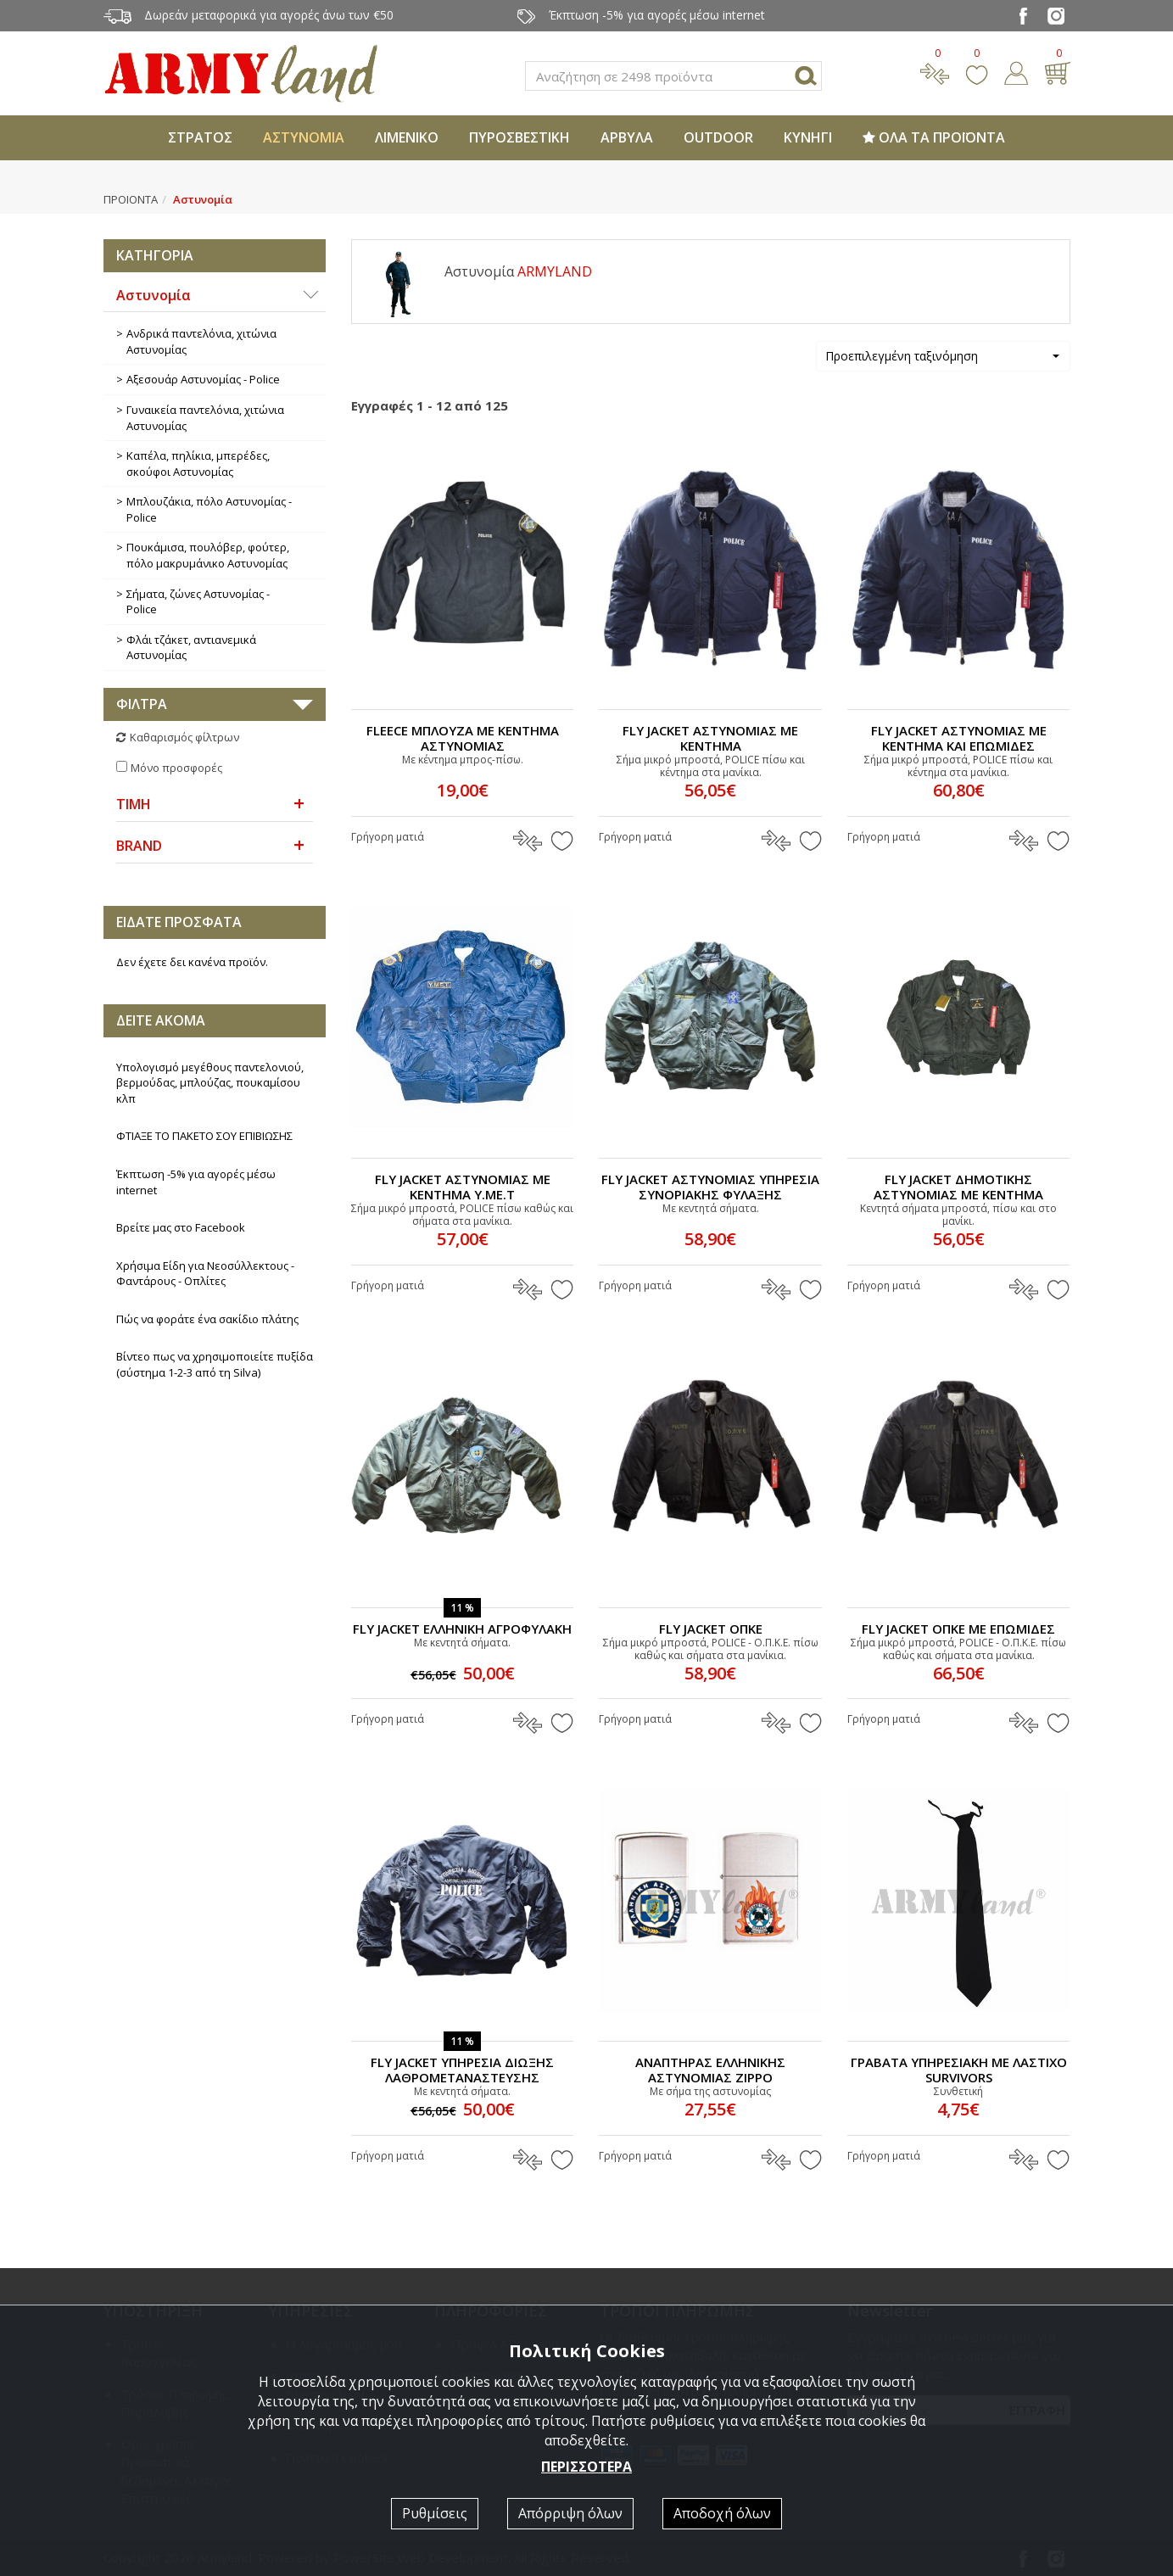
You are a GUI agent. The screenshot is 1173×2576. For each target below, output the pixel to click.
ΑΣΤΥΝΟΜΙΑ (303, 137)
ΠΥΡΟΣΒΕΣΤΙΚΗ (519, 137)
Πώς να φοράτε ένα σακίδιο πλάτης (207, 1319)
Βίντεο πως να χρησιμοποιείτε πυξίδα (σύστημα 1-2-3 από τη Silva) (214, 1364)
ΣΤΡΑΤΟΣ (200, 137)
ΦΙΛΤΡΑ (141, 704)
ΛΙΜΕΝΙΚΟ (406, 137)
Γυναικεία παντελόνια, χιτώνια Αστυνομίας (205, 417)
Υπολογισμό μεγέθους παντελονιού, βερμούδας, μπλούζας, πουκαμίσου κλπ (210, 1082)
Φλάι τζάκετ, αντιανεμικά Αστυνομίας (191, 647)
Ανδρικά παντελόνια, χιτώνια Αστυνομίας (201, 341)
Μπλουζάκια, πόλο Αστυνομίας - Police (209, 509)
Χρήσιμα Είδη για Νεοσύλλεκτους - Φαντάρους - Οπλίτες (205, 1273)
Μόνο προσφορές (176, 767)
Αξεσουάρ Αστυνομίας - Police (203, 379)
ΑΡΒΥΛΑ (626, 137)
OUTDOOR (718, 137)
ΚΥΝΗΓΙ (808, 137)
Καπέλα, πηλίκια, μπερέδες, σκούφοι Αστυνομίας (198, 463)
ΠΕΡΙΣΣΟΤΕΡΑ (586, 2466)
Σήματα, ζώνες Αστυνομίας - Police (198, 601)
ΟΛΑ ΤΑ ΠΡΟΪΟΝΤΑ (934, 137)
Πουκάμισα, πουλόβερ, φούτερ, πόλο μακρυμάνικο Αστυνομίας (207, 555)
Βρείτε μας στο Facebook (180, 1227)
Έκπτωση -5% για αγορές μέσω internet (196, 1182)
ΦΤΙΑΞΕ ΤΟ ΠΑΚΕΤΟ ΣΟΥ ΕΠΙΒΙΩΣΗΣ (204, 1135)
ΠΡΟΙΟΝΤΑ (130, 199)
